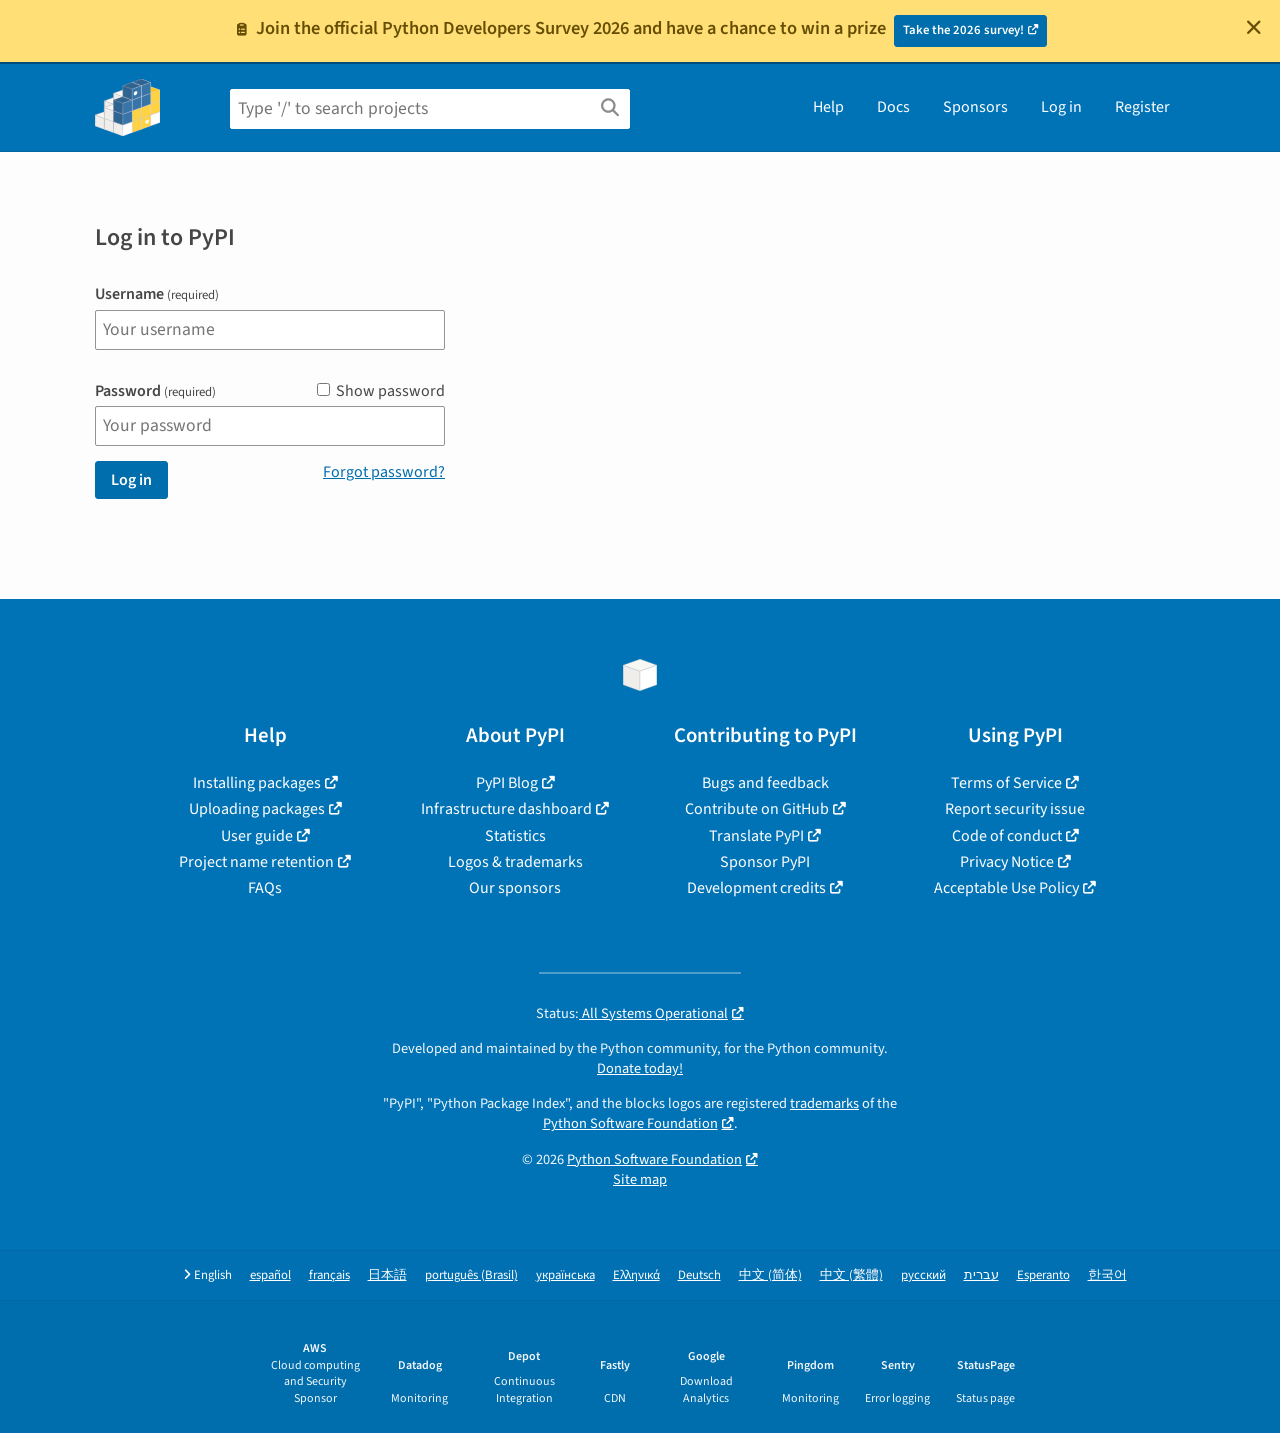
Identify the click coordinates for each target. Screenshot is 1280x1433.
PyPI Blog (507, 783)
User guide (257, 836)
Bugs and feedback (765, 783)
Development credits (756, 888)
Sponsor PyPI (765, 862)
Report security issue (1015, 809)
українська (565, 1275)
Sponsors (975, 107)
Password (155, 391)
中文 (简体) (770, 1275)
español (270, 1275)
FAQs (265, 888)
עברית (981, 1275)
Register (1142, 107)
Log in (1061, 107)
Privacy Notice (1007, 862)
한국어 (1107, 1275)
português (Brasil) (471, 1275)
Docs (893, 107)
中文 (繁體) (851, 1275)
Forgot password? (384, 472)
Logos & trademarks (515, 862)
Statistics (515, 836)
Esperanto (1043, 1275)
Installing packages (257, 783)
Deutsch (699, 1275)
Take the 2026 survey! (963, 30)
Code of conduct (1007, 836)
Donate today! (640, 1068)
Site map (640, 1179)
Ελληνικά (636, 1275)
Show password (381, 391)
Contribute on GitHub (757, 809)
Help (828, 107)
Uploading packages (257, 809)
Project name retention (256, 862)
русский (923, 1275)
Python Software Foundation (630, 1123)
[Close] (1254, 27)
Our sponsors (515, 888)
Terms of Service (1006, 783)
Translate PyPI (756, 836)
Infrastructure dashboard (506, 809)
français (329, 1275)
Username (157, 294)
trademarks (824, 1103)
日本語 (387, 1275)
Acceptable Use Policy (1006, 888)
